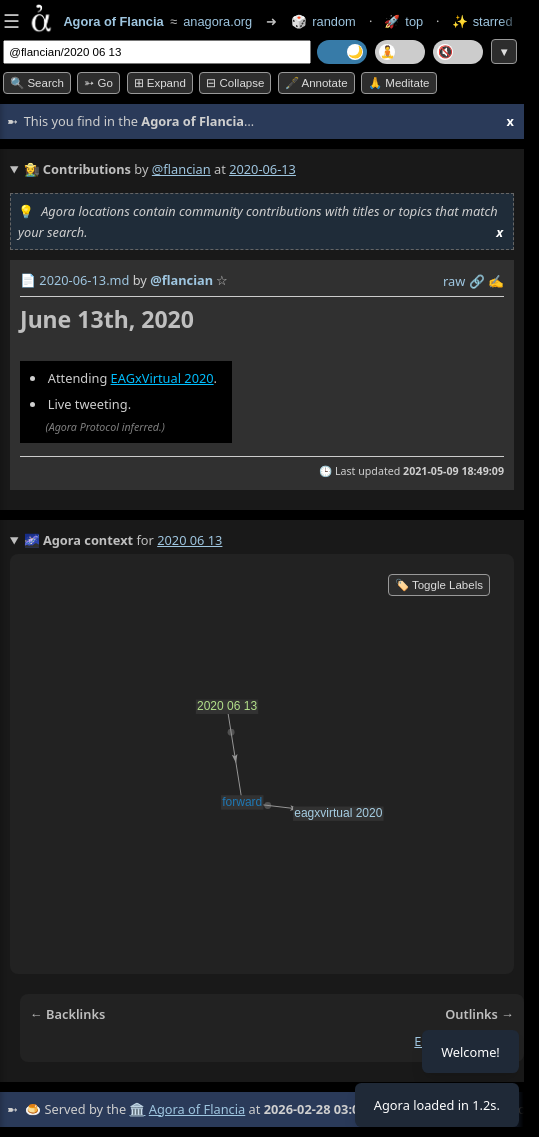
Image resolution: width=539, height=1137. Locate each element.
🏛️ (137, 1109)
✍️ (496, 281)
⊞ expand (160, 83)
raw (454, 281)
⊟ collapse (235, 83)
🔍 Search (37, 83)
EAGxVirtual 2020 (162, 378)
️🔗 (477, 281)
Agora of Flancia (197, 1109)
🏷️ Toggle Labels (439, 585)
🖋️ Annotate (316, 83)
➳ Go (98, 83)
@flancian (181, 169)
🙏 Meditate (398, 83)
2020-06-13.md (84, 280)
